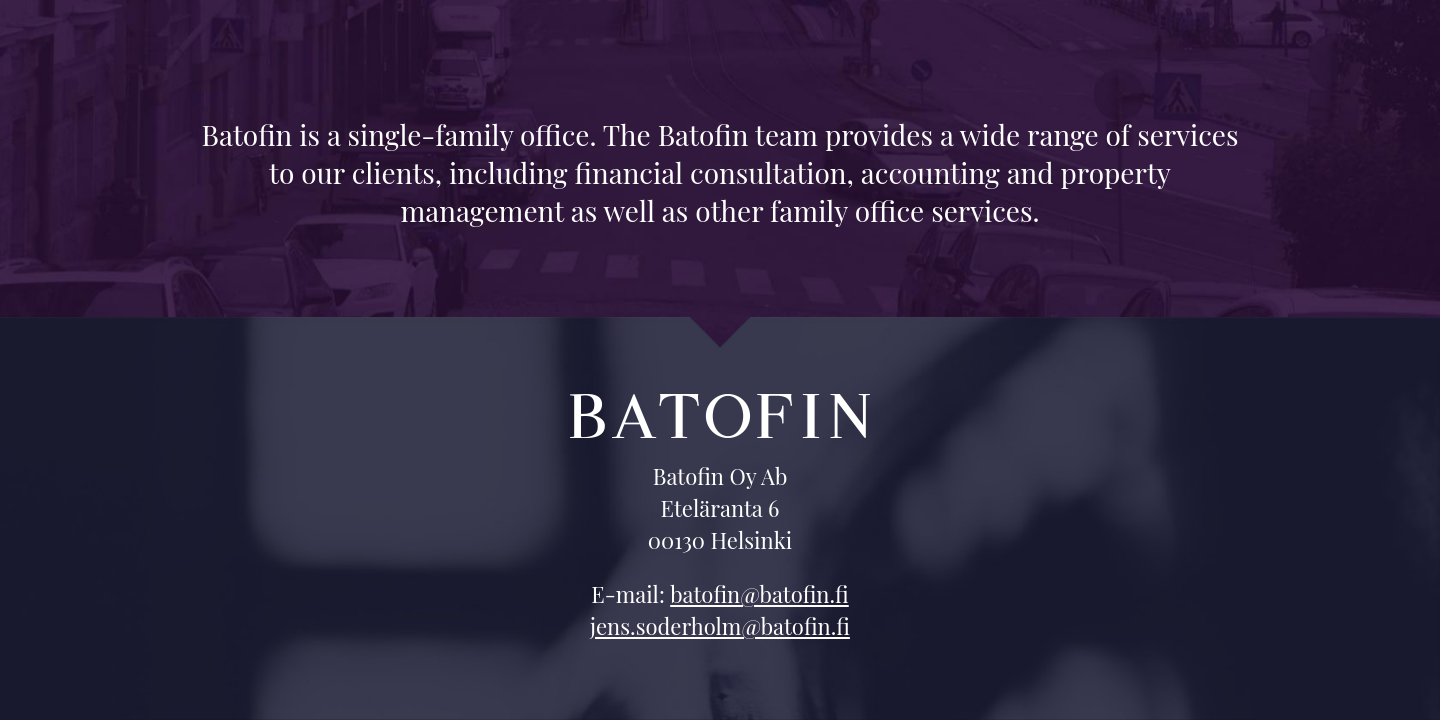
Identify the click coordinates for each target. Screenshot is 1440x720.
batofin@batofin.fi (759, 594)
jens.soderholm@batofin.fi (720, 626)
